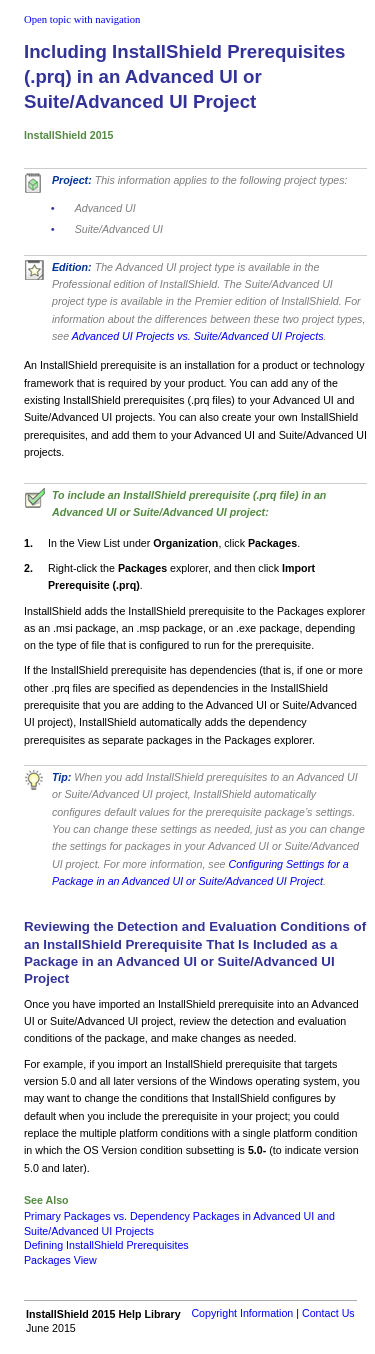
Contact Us (328, 1313)
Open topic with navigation (82, 19)
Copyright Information (242, 1313)
